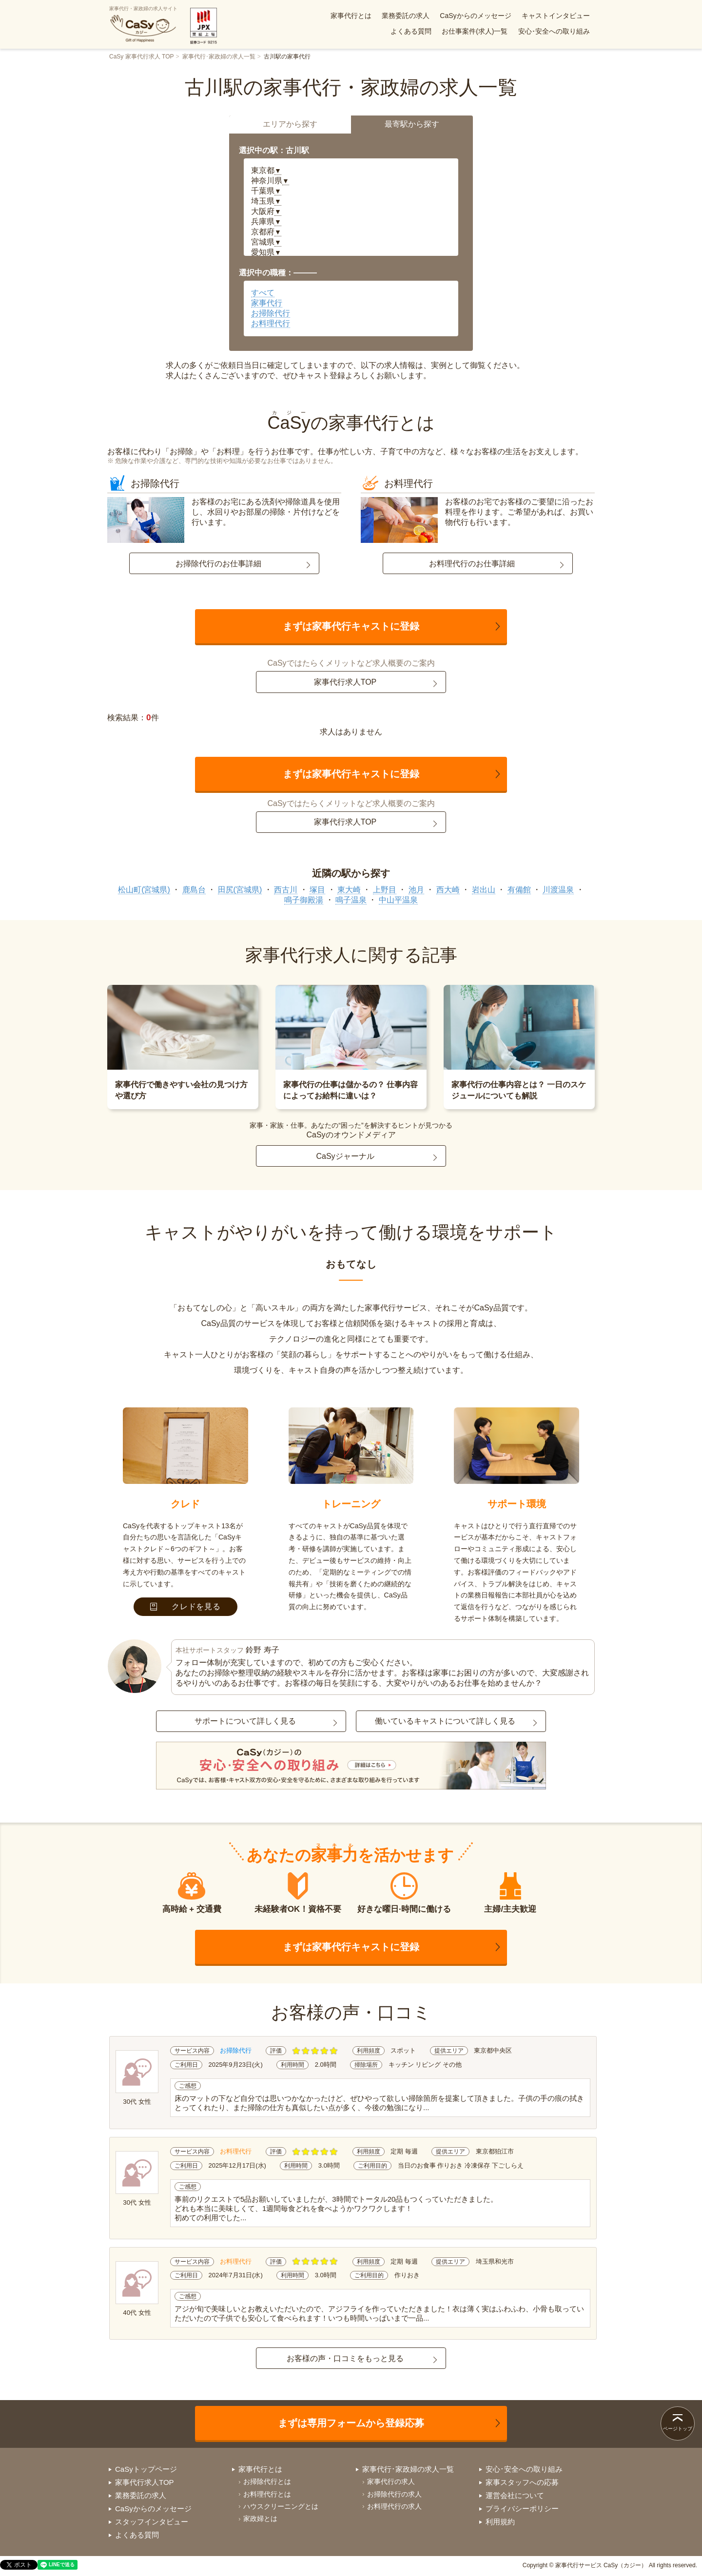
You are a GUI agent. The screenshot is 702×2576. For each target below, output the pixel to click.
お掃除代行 (270, 313)
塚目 (317, 889)
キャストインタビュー (556, 15)
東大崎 (349, 889)
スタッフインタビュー (151, 2522)
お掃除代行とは (267, 2481)
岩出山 (483, 889)
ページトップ (677, 2428)
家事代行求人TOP (345, 682)
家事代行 (266, 303)
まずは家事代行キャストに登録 (351, 626)
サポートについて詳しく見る (245, 1721)
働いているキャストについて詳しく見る (445, 1721)
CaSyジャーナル (345, 1156)
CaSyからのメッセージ (475, 15)
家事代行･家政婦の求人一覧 (218, 56)
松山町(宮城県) (144, 889)
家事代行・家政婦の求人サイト (143, 24)
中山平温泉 (398, 900)
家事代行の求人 (391, 2481)
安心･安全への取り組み (554, 31)
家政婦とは (260, 2518)
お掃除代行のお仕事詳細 (218, 563)
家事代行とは (351, 15)
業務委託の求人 (405, 15)
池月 (416, 889)
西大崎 (448, 889)
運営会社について (515, 2495)
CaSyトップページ (146, 2469)
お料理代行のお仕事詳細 (472, 563)
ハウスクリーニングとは (280, 2506)
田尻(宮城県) (240, 889)
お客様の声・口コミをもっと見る (345, 2358)
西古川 (285, 889)
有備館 (519, 889)
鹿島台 (194, 889)
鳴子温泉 (351, 900)
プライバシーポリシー (522, 2508)
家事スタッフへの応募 (522, 2482)
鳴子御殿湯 (303, 900)
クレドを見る (185, 1606)
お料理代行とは (267, 2494)
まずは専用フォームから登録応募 (351, 2423)
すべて (262, 292)
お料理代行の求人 (394, 2506)
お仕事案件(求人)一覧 (474, 31)
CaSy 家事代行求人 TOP (141, 56)
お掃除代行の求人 (394, 2494)
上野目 (384, 889)
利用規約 (500, 2522)
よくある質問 (410, 31)
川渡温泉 (558, 889)
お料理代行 (270, 323)
